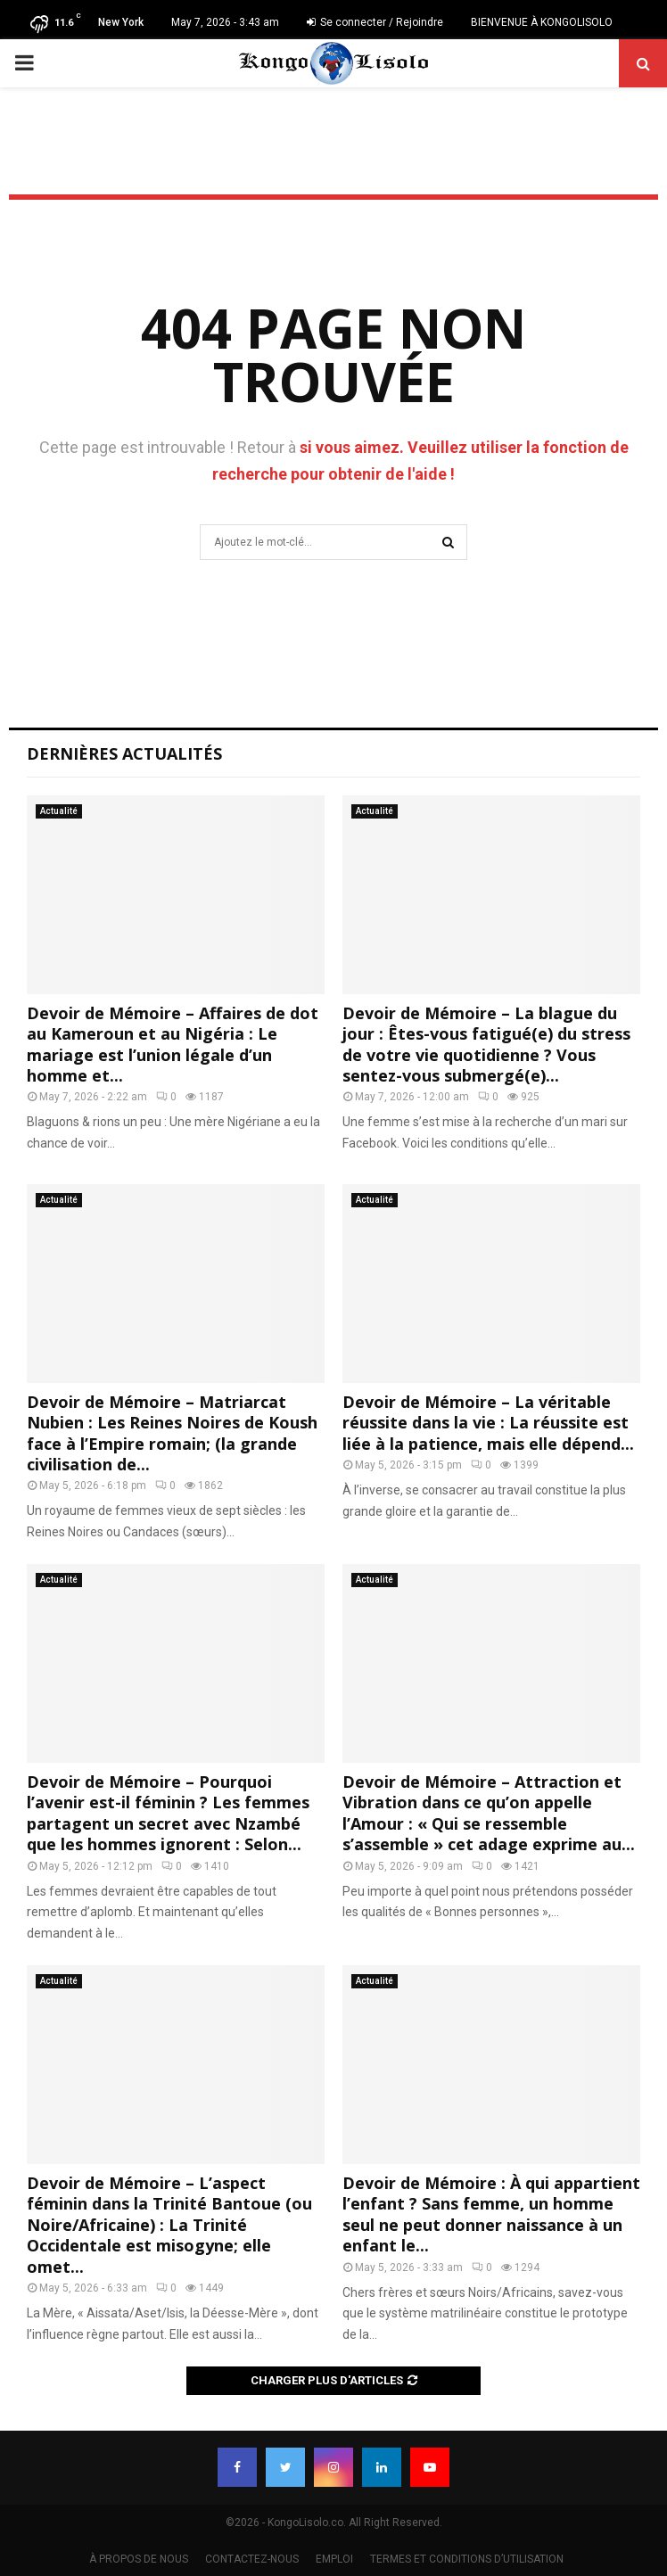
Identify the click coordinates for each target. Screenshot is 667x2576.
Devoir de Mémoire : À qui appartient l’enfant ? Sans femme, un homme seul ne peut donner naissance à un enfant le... (491, 2214)
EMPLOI (334, 2559)
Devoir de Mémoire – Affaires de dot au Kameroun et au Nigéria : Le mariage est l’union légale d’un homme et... (172, 1044)
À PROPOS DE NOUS (138, 2559)
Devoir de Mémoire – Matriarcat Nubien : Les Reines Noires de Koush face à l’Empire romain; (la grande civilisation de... (172, 1433)
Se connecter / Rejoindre (375, 22)
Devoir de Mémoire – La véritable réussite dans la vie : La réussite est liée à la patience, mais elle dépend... (488, 1422)
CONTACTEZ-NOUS (252, 2559)
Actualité (59, 811)
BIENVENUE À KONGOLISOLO (542, 22)
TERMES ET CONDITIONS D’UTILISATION (467, 2559)
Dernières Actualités (124, 753)
